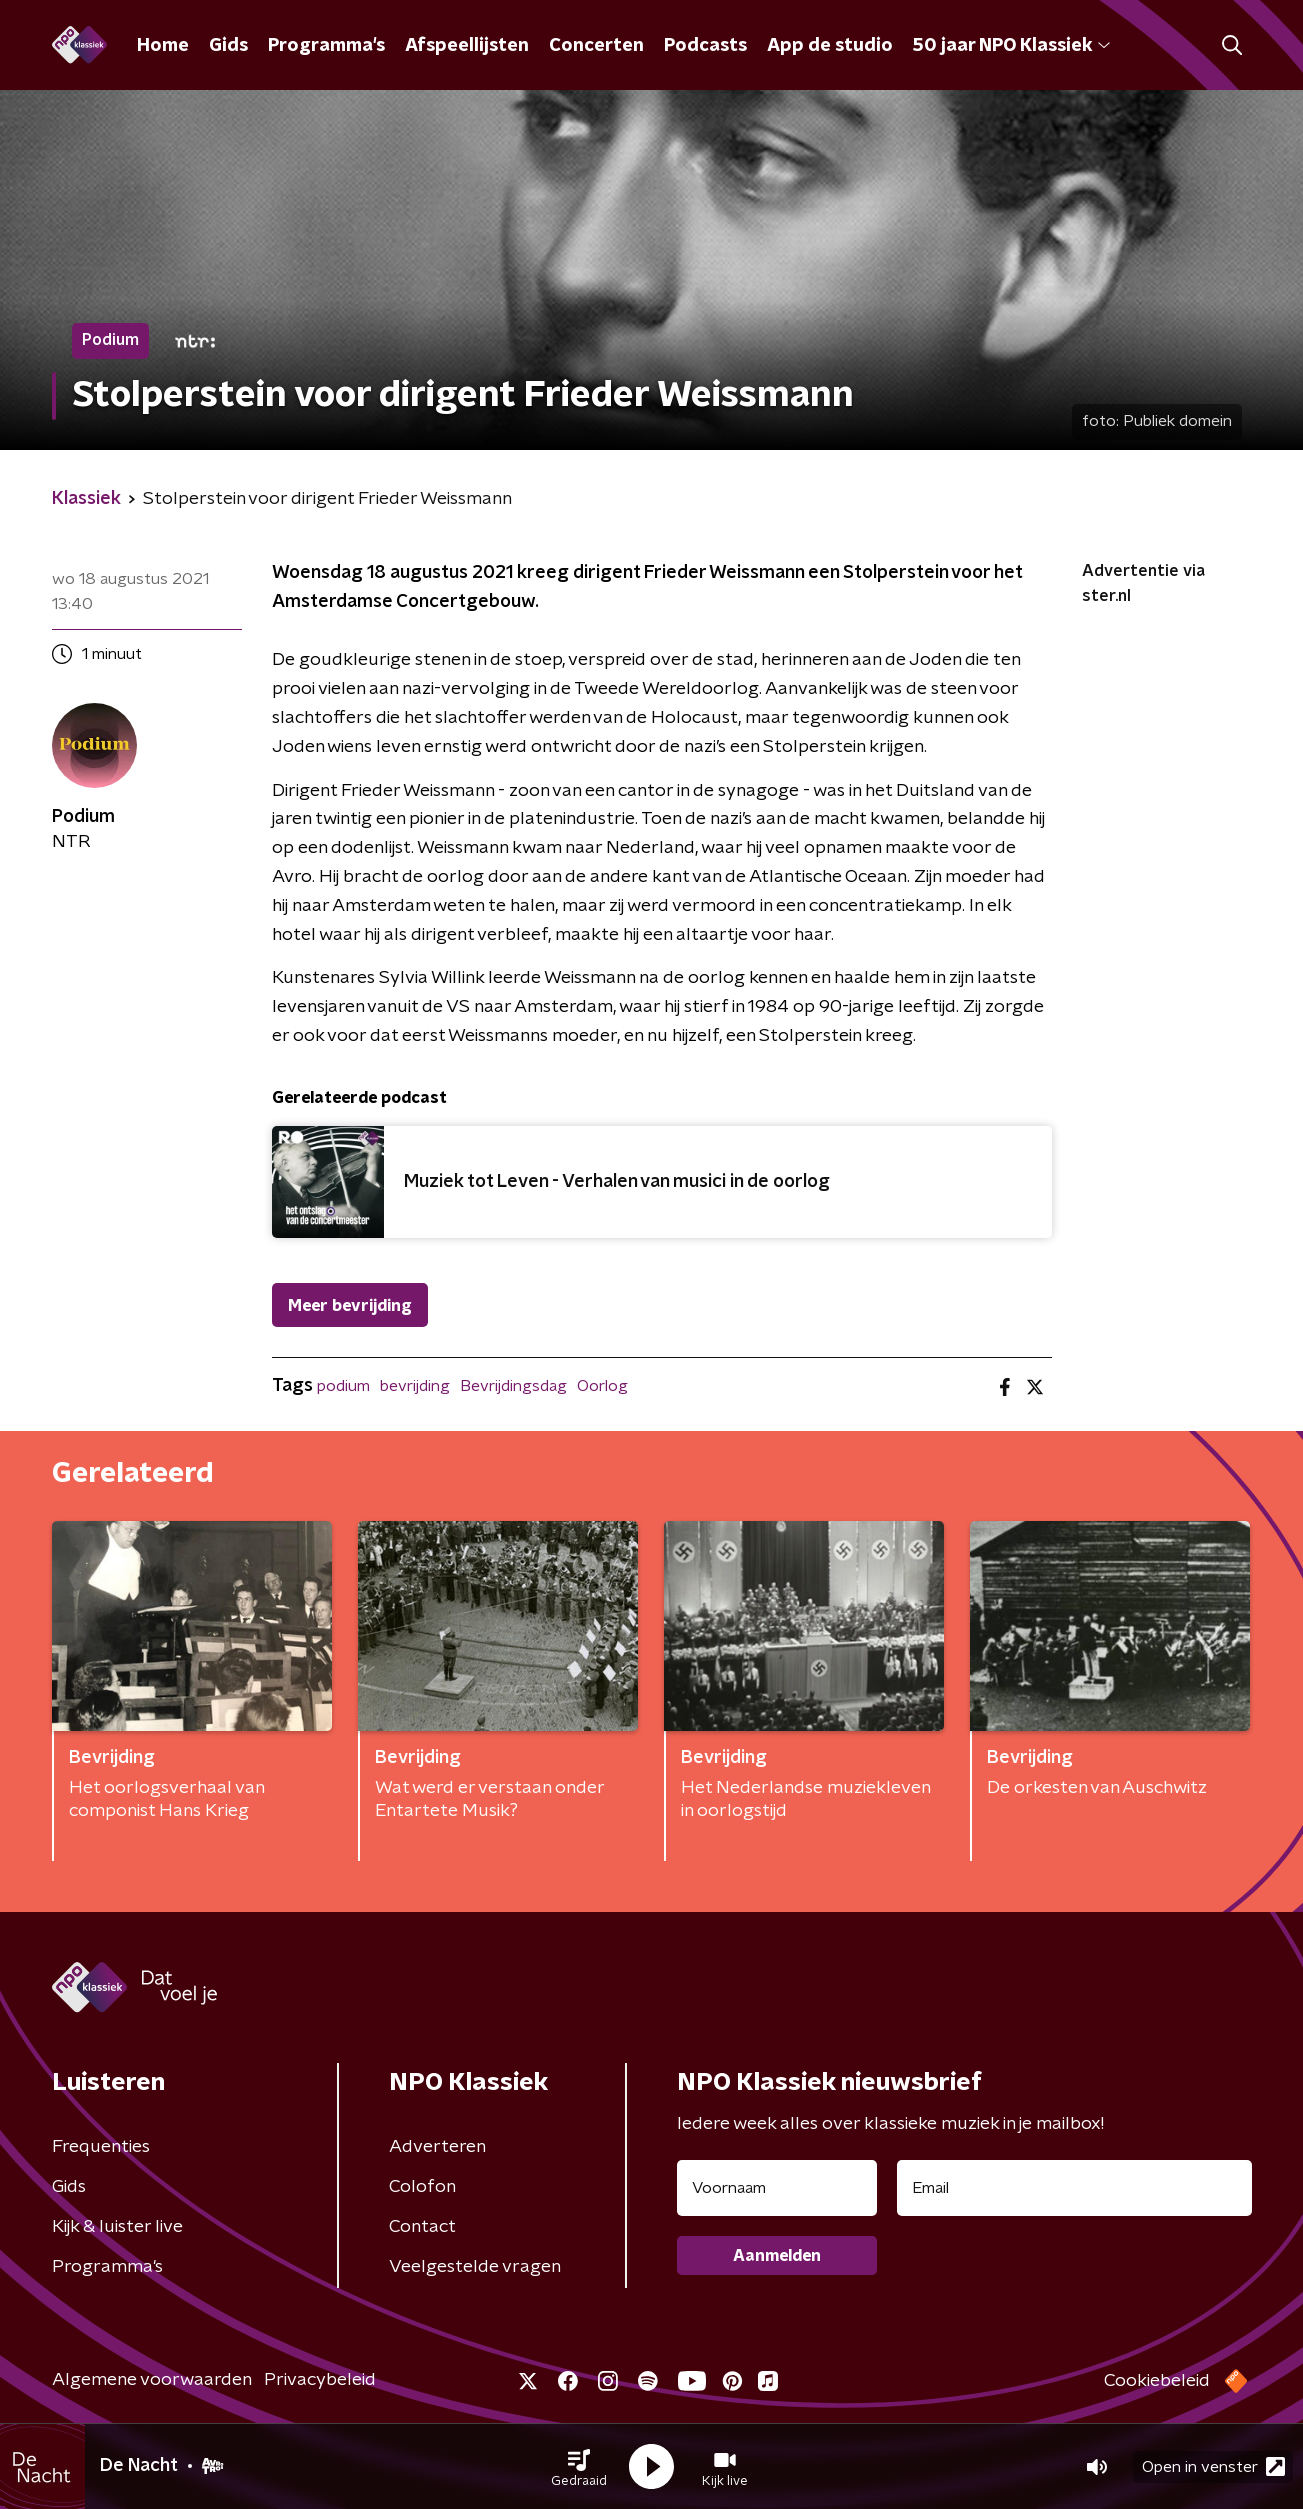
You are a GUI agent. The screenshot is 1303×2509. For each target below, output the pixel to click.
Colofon (422, 2187)
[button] (579, 2467)
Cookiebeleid (1157, 2381)
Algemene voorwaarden (152, 2380)
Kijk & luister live (117, 2227)
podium (343, 1386)
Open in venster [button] (1213, 2466)
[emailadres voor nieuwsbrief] (1074, 2188)
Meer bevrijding (350, 1306)
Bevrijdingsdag (513, 1386)
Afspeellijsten (467, 46)
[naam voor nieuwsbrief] (777, 2188)
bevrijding (415, 1386)
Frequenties (101, 2147)
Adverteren (437, 2147)
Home (163, 46)
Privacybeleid (320, 2380)
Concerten (596, 46)
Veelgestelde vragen (475, 2267)
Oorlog (602, 1386)
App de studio (830, 46)
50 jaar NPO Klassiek (1011, 46)
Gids (228, 46)
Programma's (326, 46)
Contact (422, 2227)
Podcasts (705, 46)
